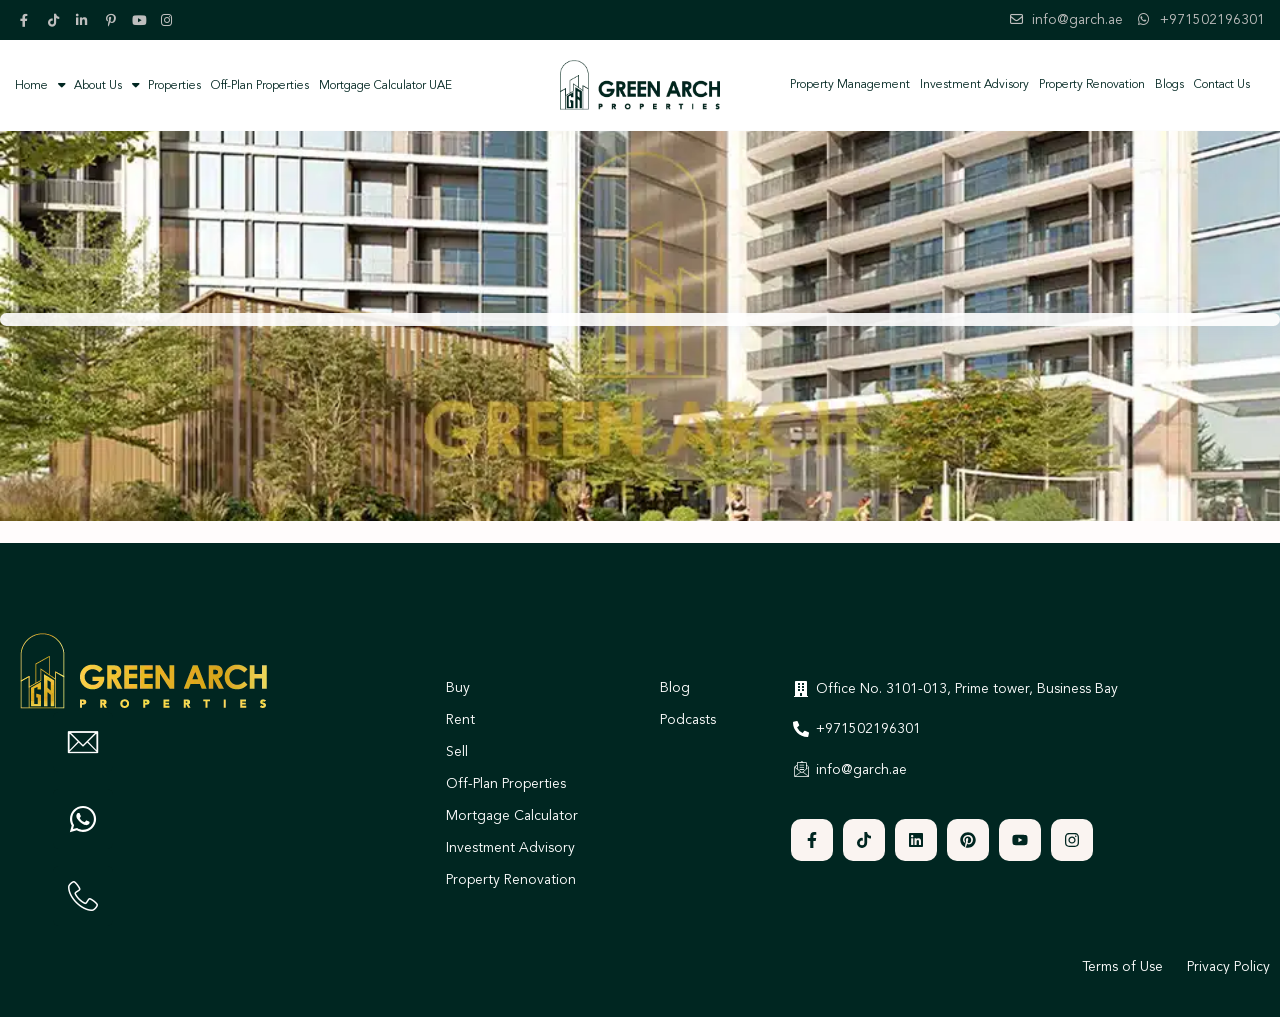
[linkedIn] (85, 20)
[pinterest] (113, 20)
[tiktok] (57, 20)
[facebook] (29, 20)
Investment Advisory (974, 85)
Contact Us (1222, 85)
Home (31, 86)
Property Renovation (1092, 85)
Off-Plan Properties (260, 86)
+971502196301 (1212, 20)
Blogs (1169, 85)
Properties (166, 85)
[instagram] (169, 20)
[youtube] (141, 20)
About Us (90, 85)
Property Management (850, 85)
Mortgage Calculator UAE (385, 86)
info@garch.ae (1077, 20)
